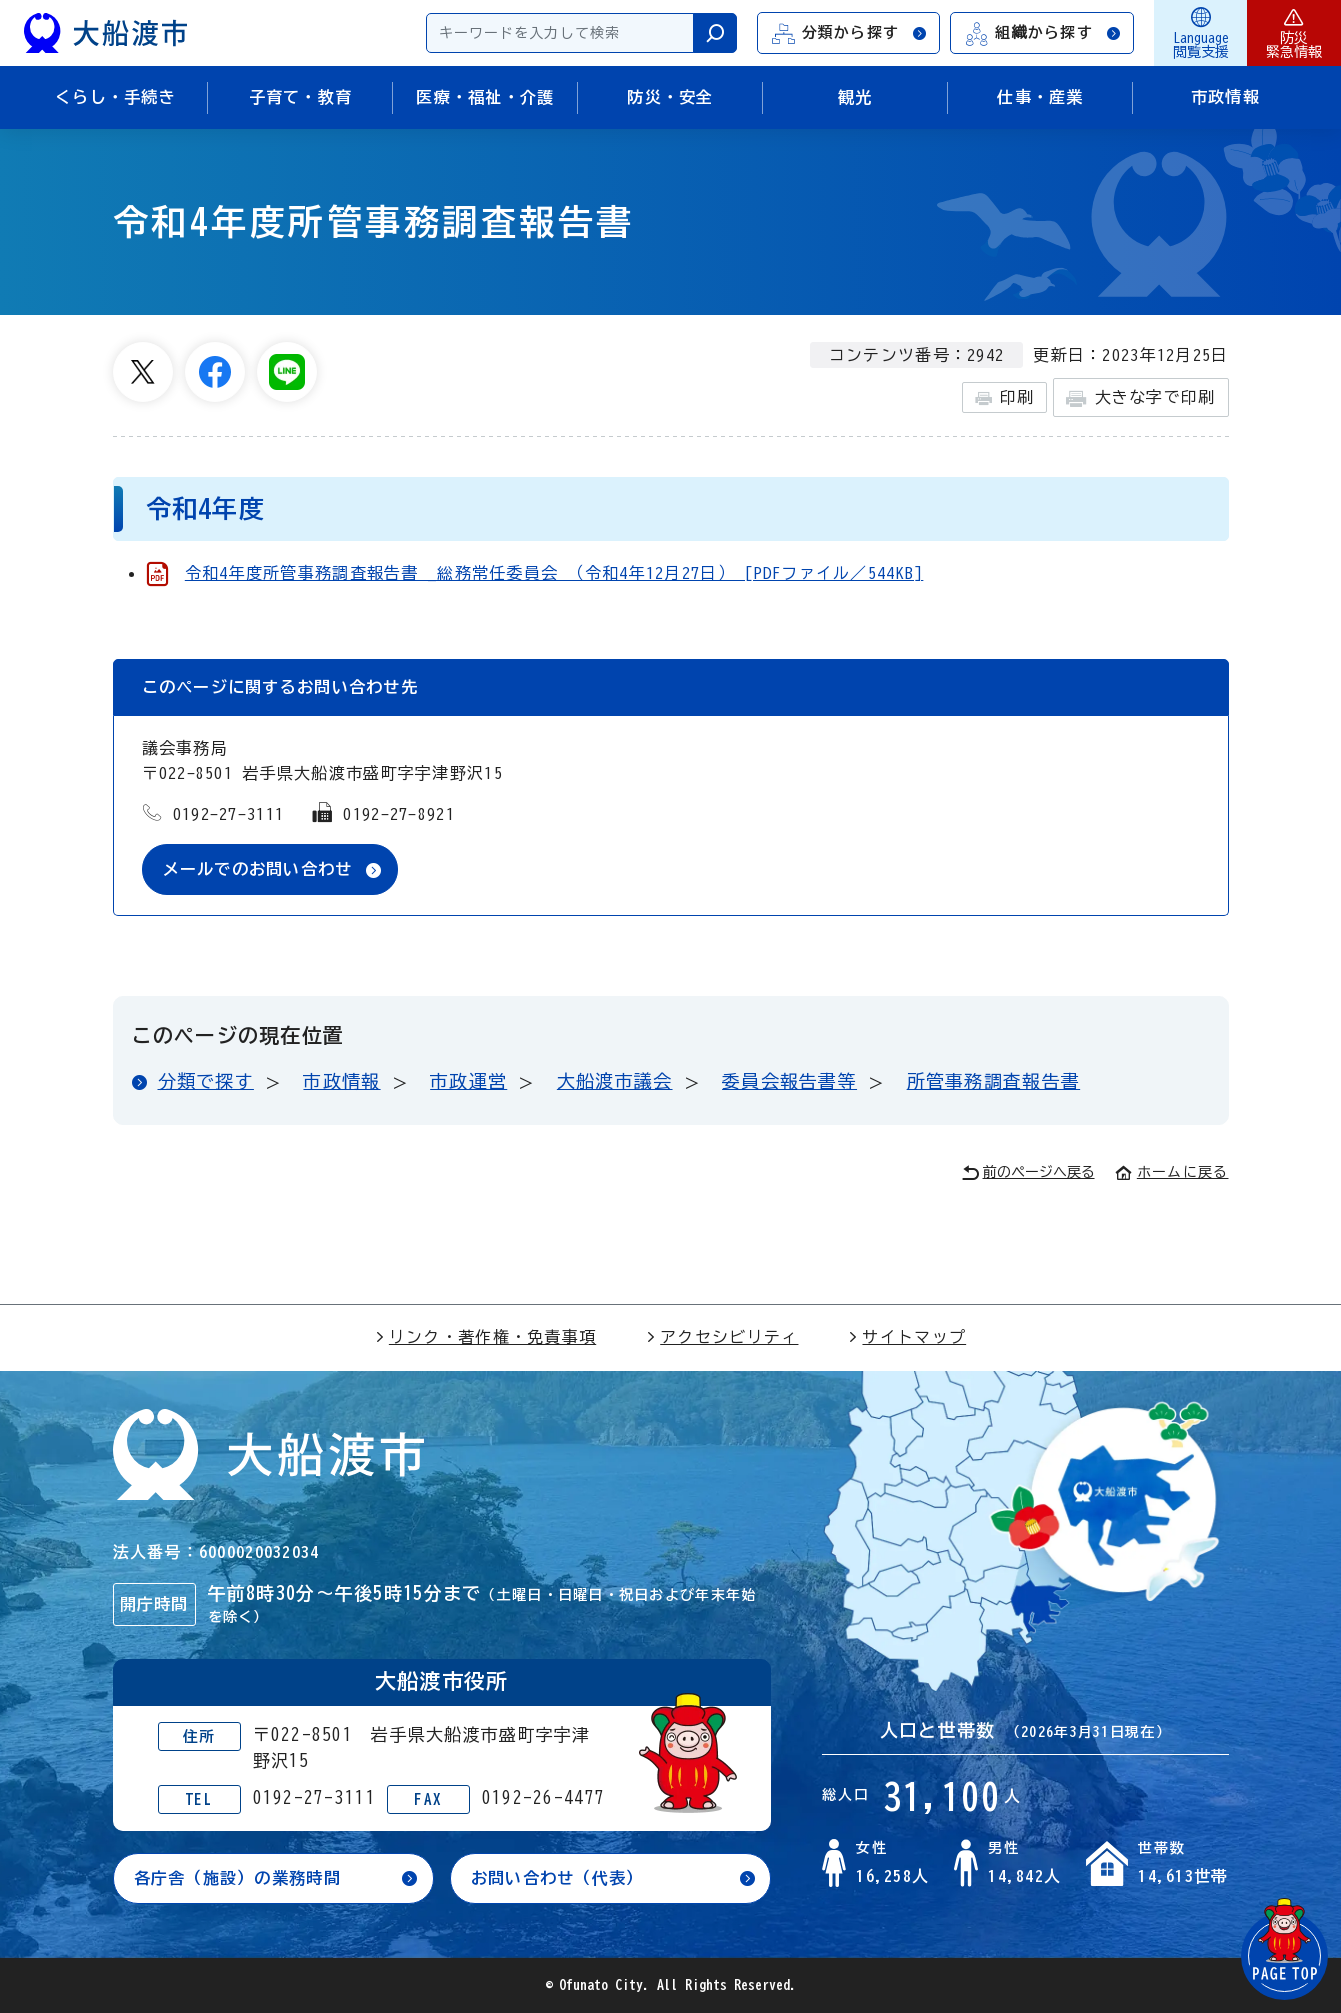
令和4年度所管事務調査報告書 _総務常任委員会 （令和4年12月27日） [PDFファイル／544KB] (554, 573)
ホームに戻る (1172, 1172)
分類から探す (850, 33)
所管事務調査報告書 (994, 1081)
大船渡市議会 (615, 1081)
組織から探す (1043, 33)
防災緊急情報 (1294, 33)
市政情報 (341, 1081)
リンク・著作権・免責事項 (485, 1337)
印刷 (1004, 398)
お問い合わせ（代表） (557, 1878)
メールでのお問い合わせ (258, 869)
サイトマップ (907, 1337)
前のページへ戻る (1028, 1172)
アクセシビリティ (722, 1337)
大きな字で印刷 (1140, 398)
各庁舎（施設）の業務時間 (237, 1878)
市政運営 (468, 1081)
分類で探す (206, 1081)
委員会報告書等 (789, 1081)
